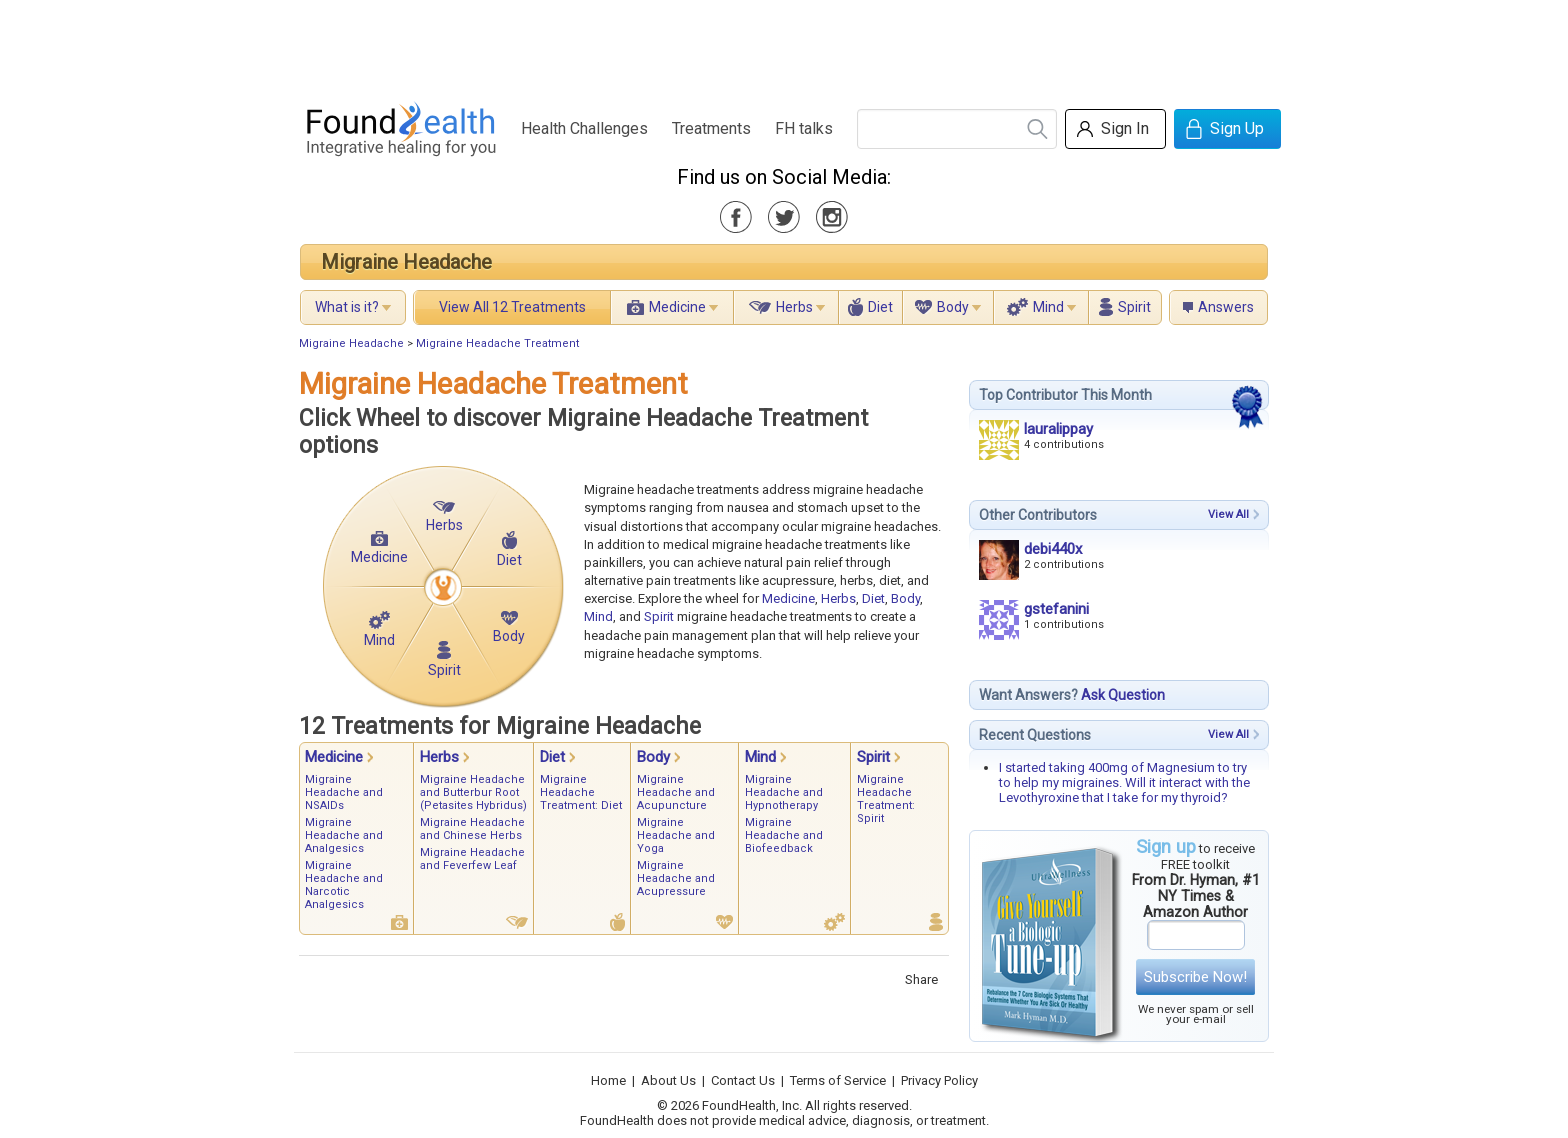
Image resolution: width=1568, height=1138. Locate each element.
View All (1228, 514)
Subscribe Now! (1195, 977)
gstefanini (1056, 609)
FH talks (804, 128)
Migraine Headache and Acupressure (676, 878)
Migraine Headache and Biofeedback (784, 835)
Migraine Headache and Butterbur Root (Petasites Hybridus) (473, 792)
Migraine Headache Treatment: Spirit (886, 799)
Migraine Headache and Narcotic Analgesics (344, 885)
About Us (668, 1080)
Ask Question (1123, 695)
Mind (1048, 307)
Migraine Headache (406, 262)
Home (608, 1080)
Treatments (711, 128)
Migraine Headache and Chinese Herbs (472, 829)
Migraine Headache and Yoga (676, 835)
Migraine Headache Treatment (497, 343)
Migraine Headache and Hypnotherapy (784, 792)
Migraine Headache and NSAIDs (344, 792)
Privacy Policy (939, 1080)
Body (953, 307)
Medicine (677, 307)
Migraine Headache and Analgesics (344, 835)
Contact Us (743, 1080)
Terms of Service (838, 1080)
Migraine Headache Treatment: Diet (581, 792)
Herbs (794, 307)
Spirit (1134, 307)
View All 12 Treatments (512, 307)
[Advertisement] (783, 45)
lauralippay (1058, 429)
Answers (1226, 307)
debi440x (1053, 549)
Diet (880, 307)
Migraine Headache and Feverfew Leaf (472, 859)
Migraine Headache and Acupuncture (676, 792)
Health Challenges (584, 128)
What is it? (347, 307)
